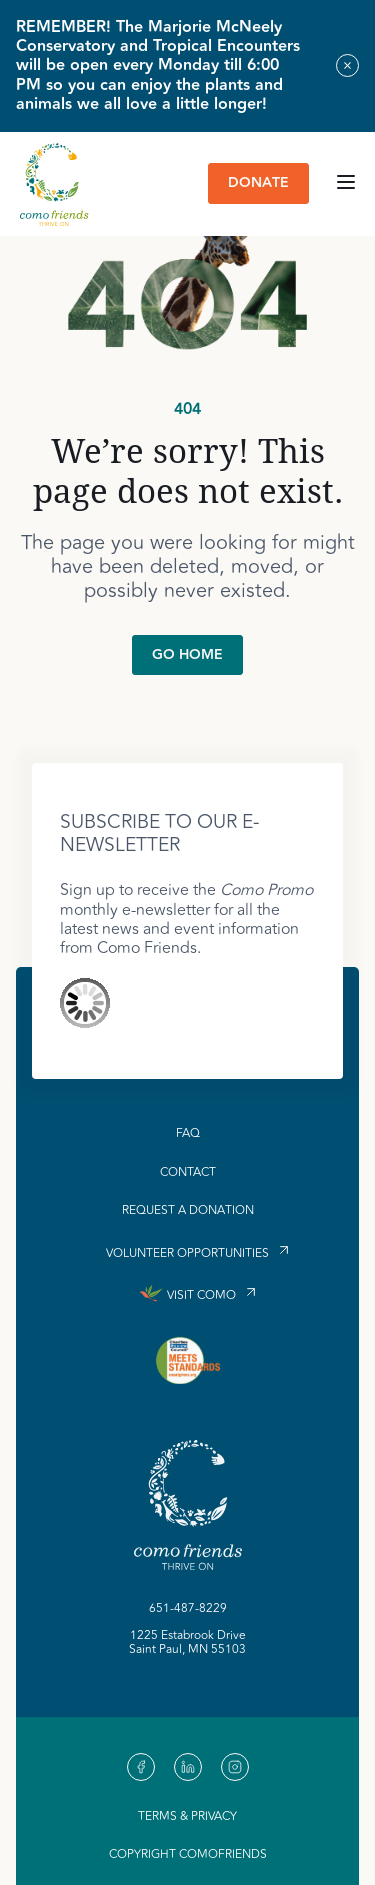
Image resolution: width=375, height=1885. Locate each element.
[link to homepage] (54, 184)
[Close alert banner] (347, 65)
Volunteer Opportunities (187, 1252)
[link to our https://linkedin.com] (188, 1767)
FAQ (188, 1134)
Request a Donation (188, 1211)
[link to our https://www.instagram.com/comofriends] (235, 1767)
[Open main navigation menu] (346, 183)
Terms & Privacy (187, 1816)
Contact (188, 1173)
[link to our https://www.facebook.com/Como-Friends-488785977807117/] (141, 1767)
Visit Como (201, 1295)
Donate (258, 183)
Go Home (187, 655)
